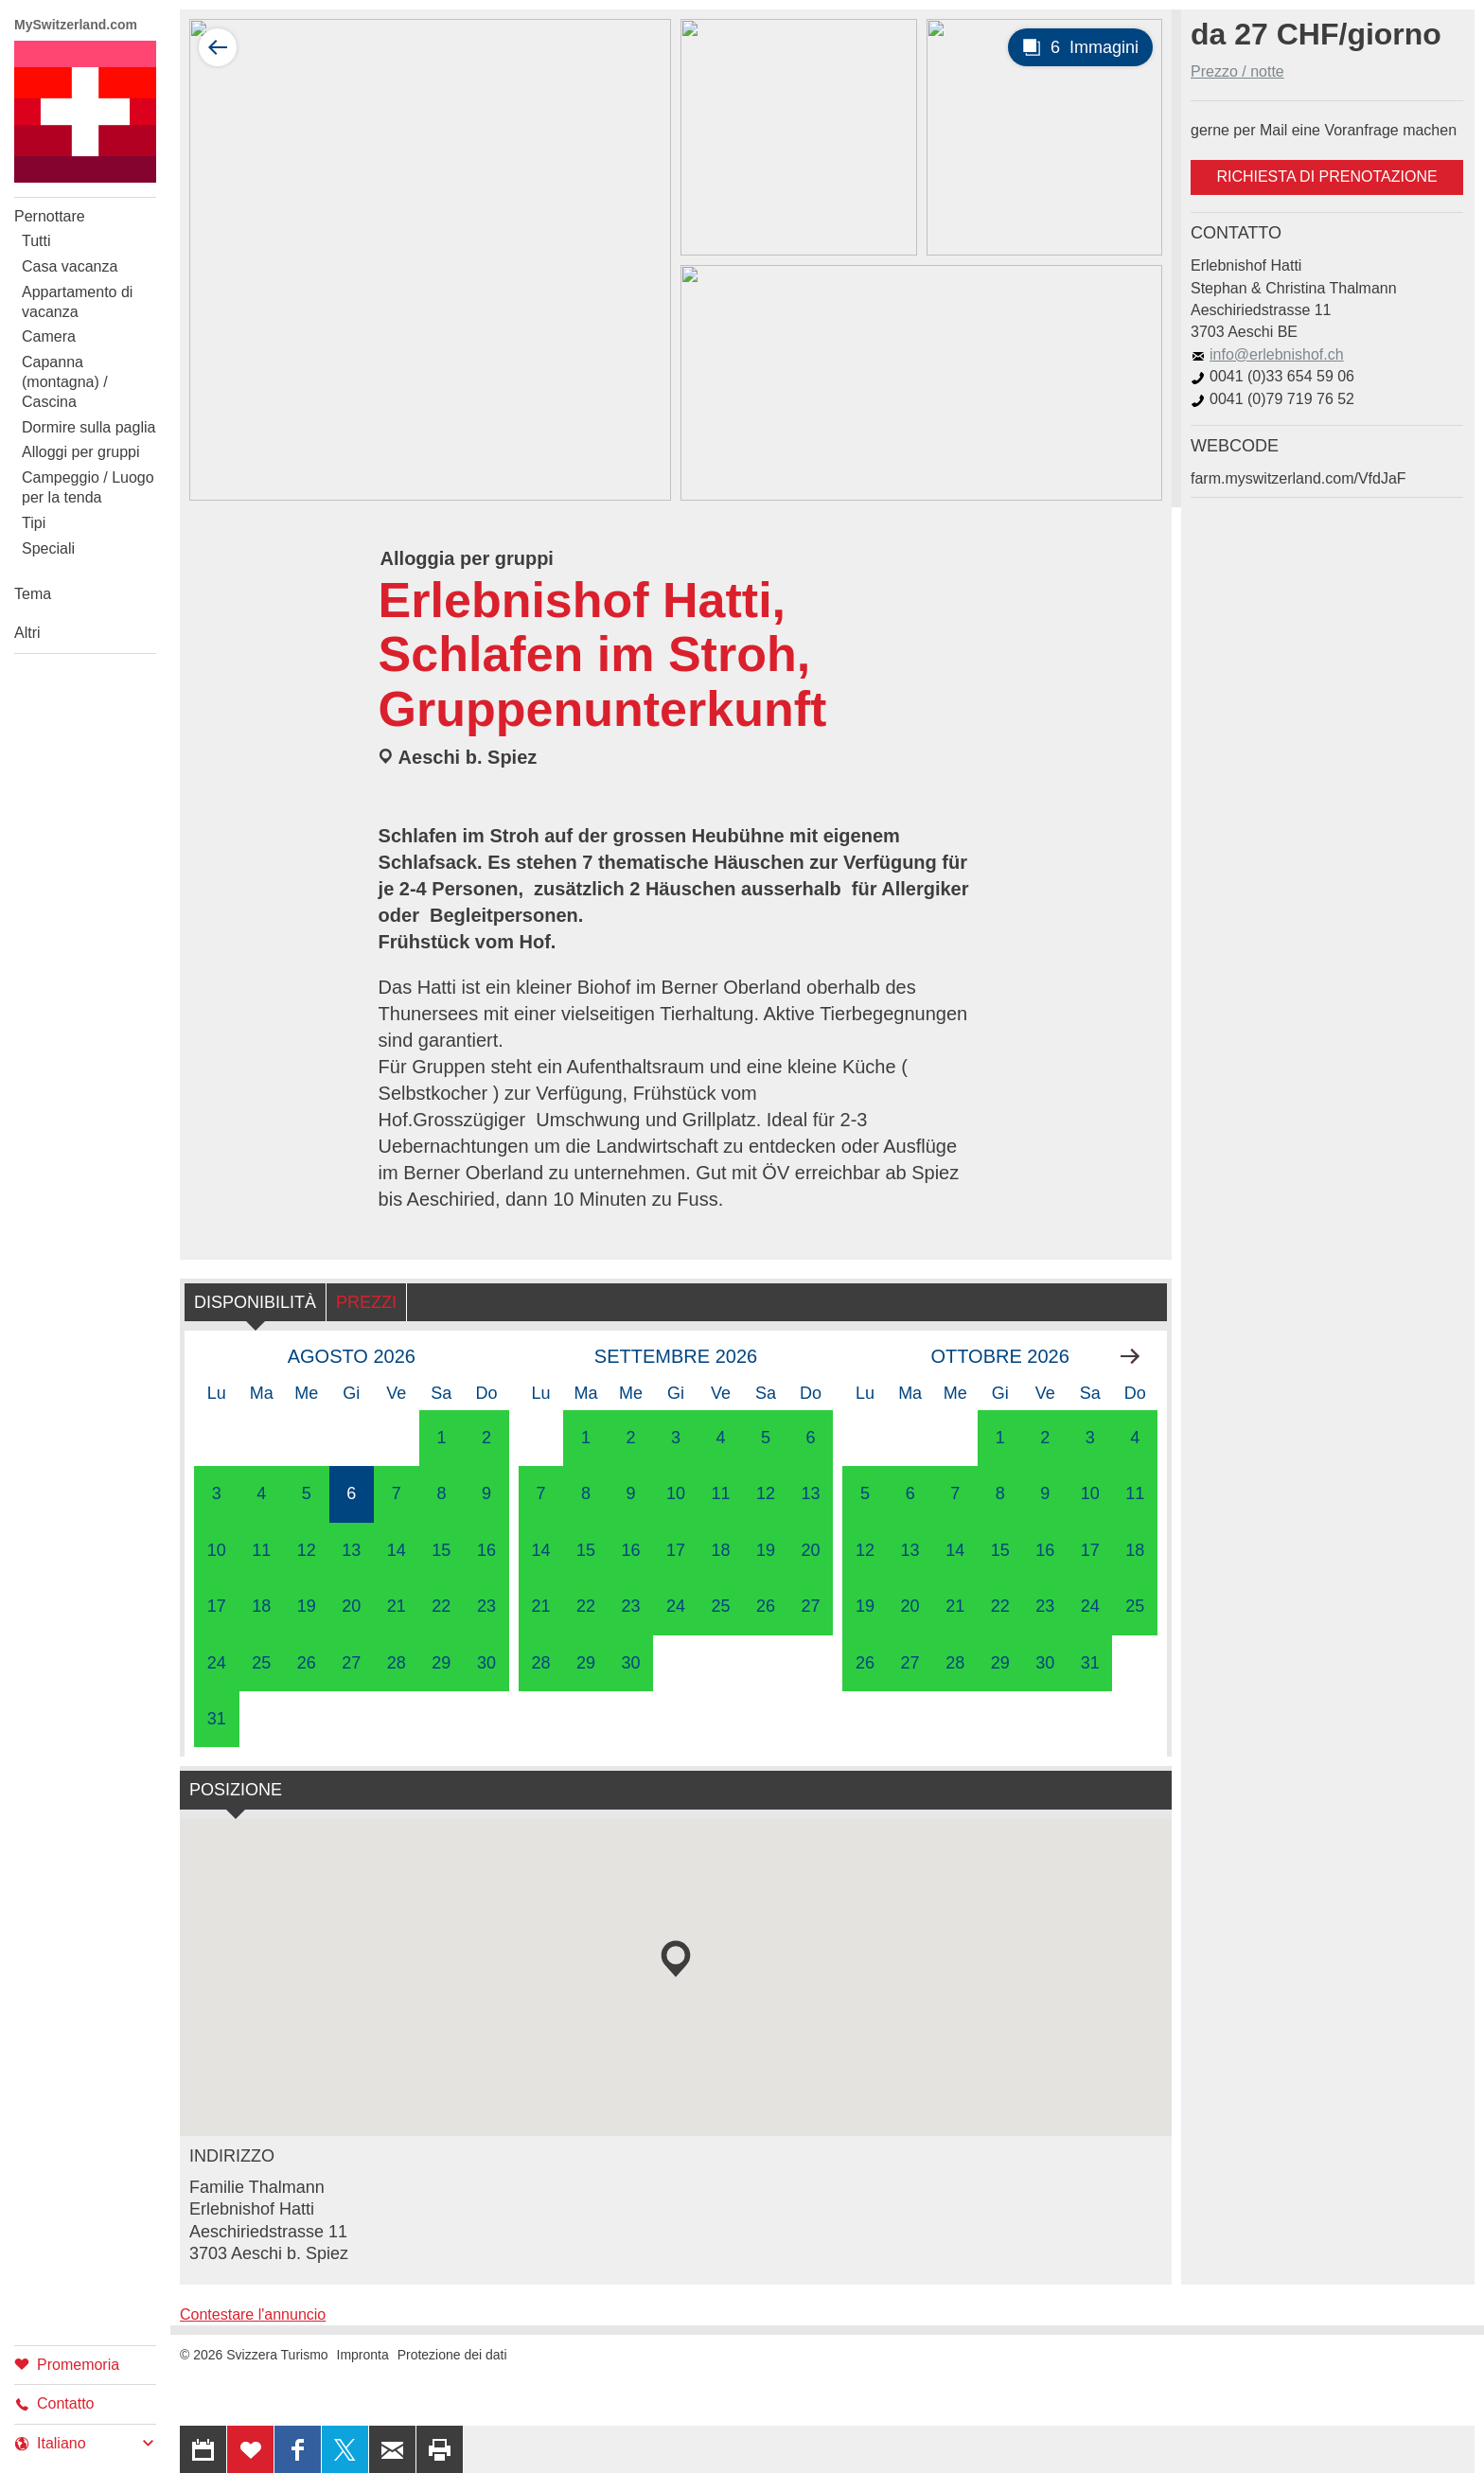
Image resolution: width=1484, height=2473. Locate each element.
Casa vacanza (69, 266)
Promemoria (66, 2364)
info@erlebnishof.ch (1267, 354)
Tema (32, 594)
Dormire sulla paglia (88, 427)
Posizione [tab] (235, 1789)
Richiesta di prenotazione (1326, 176)
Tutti (36, 241)
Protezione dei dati (452, 2354)
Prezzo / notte (1237, 71)
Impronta (363, 2354)
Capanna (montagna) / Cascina (65, 382)
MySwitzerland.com (75, 24)
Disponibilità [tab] (255, 1302)
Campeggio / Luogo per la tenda (88, 487)
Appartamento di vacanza (77, 302)
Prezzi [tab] (366, 1302)
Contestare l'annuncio (253, 2314)
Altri (27, 633)
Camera (49, 336)
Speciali (48, 548)
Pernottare (49, 216)
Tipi (33, 523)
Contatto (54, 2403)
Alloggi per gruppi (81, 452)
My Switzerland (85, 112)
